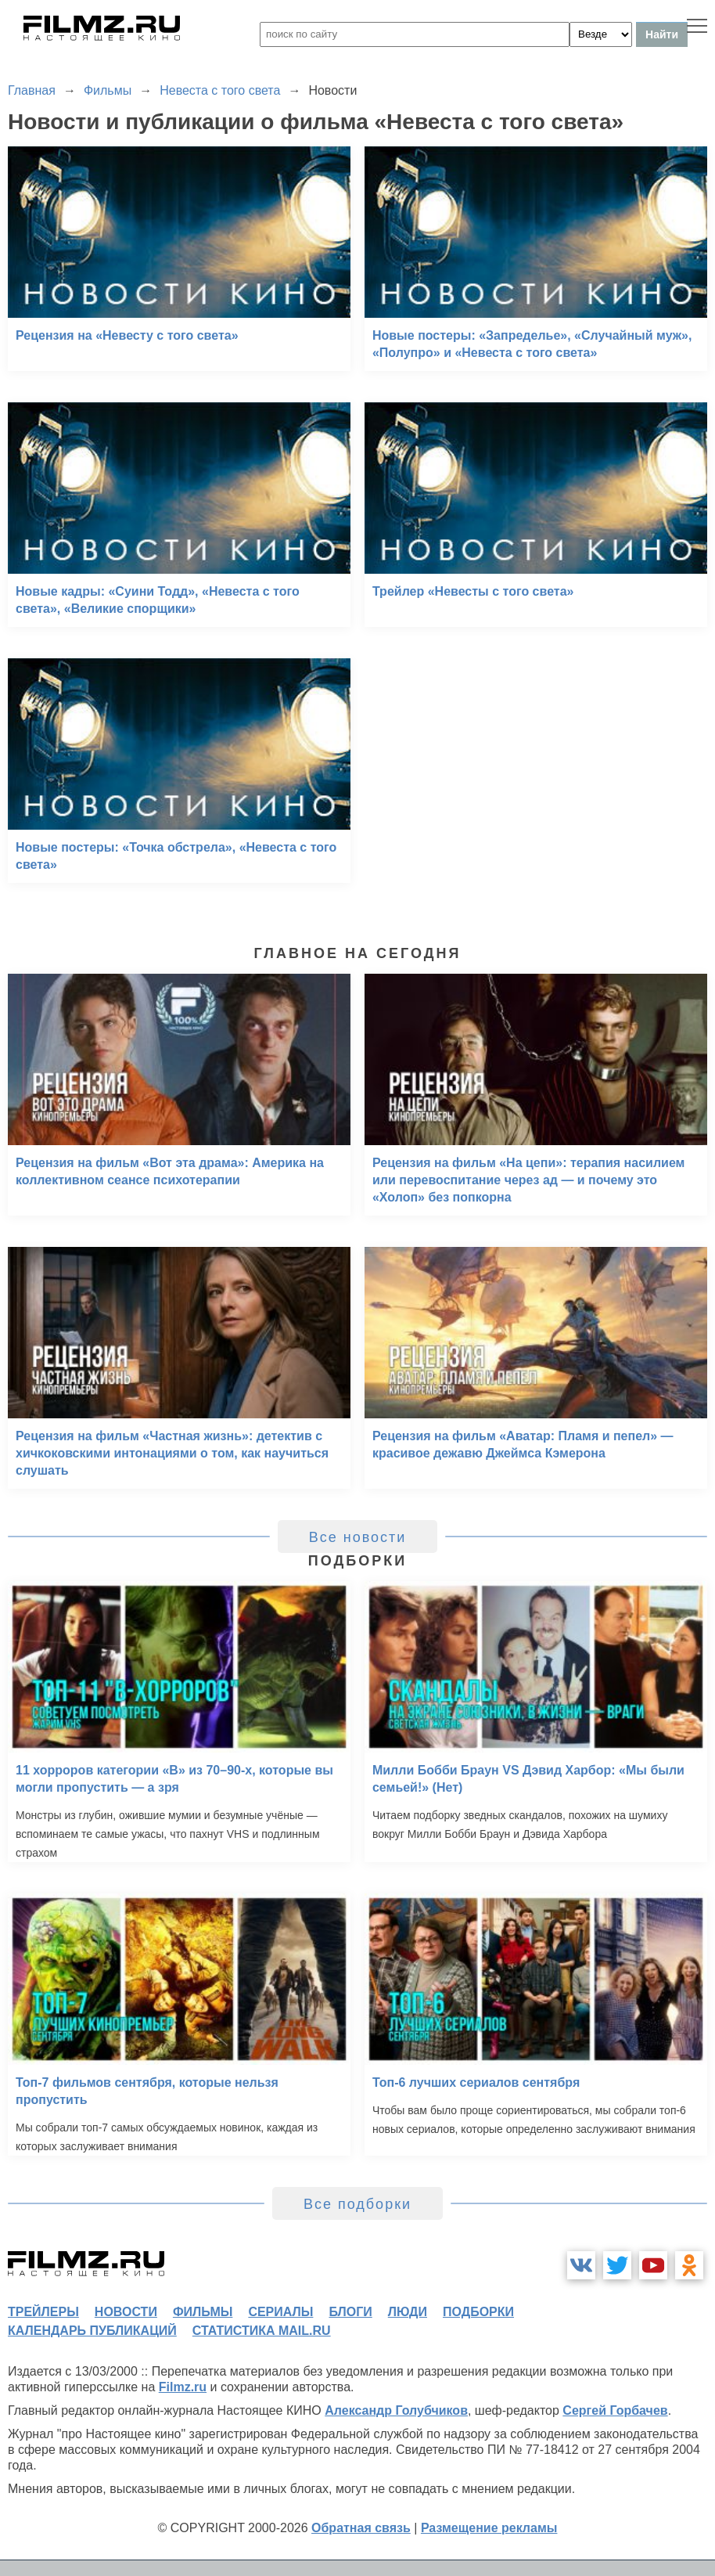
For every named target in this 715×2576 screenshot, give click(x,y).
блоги (350, 2311)
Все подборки (357, 2204)
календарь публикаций (92, 2330)
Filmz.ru (183, 2387)
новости (126, 2311)
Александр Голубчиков (396, 2410)
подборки (478, 2311)
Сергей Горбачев (614, 2410)
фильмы (202, 2311)
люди (407, 2311)
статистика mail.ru (261, 2330)
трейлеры (43, 2311)
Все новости (358, 1537)
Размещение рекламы (489, 2528)
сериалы (280, 2311)
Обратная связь (361, 2528)
